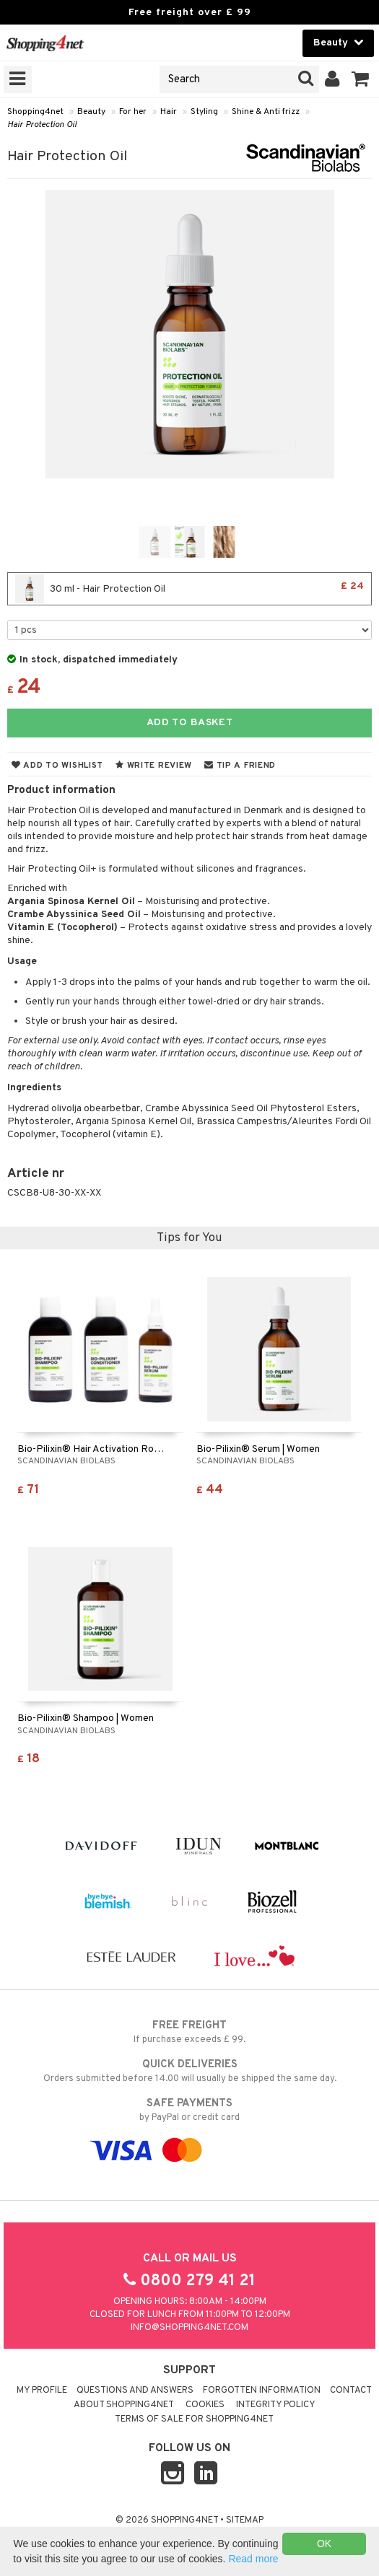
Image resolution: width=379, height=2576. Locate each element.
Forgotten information (262, 2390)
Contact (351, 2390)
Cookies (205, 2405)
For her (133, 112)
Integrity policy (275, 2405)
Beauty (91, 112)
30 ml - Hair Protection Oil (189, 588)
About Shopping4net (124, 2405)
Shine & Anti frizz (266, 112)
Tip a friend (240, 765)
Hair (168, 112)
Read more (253, 2558)
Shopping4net (35, 112)
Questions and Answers (135, 2390)
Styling (204, 112)
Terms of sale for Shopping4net (194, 2419)
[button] (360, 79)
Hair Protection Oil (42, 125)
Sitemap (244, 2520)
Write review (154, 765)
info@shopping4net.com (189, 2328)
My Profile (42, 2390)
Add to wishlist (57, 765)
